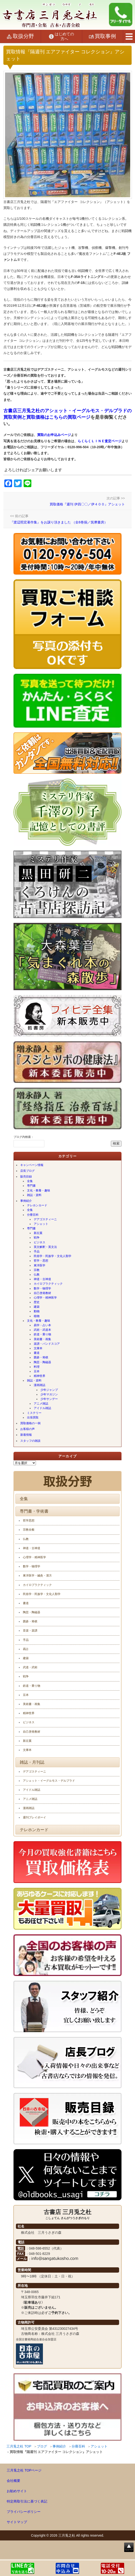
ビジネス (39, 1242)
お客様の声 (27, 1429)
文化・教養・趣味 (38, 1190)
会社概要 (13, 2481)
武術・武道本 (42, 1329)
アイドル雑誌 (42, 1408)
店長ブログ (27, 1170)
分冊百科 (33, 1214)
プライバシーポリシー (23, 2512)
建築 (37, 1306)
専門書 (31, 1185)
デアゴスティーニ (45, 1219)
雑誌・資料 (34, 1195)
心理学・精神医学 (45, 1297)
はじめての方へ (64, 36)
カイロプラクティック (48, 1283)
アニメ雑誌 (41, 1403)
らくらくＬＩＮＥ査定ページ (100, 441)
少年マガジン (49, 1394)
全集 (30, 1181)
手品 (37, 1251)
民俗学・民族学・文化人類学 (52, 1256)
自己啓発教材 (42, 1293)
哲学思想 (28, 1520)
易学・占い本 (42, 1325)
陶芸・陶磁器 (42, 1362)
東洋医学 (39, 1265)
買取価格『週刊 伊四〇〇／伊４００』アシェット (87, 504)
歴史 (37, 1302)
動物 (37, 1311)
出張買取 (33, 1417)
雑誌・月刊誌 (32, 1762)
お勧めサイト (17, 2491)
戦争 (37, 1237)
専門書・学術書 (34, 1511)
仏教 (37, 1274)
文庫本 (38, 1348)
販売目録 (26, 1176)
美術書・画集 (42, 1339)
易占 (26, 1649)
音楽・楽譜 (30, 1630)
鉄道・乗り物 (42, 1334)
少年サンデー (49, 1399)
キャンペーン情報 (31, 1165)
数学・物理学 (42, 1288)
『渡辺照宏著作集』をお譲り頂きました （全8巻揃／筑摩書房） (59, 522)
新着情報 (26, 1434)
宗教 (37, 1270)
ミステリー (34, 1413)
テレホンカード (37, 1205)
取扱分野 (23, 36)
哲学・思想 (41, 1260)
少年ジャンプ (49, 1390)
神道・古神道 (42, 1279)
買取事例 (105, 36)
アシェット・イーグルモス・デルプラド (49, 1780)
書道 (37, 1353)
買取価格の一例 (30, 1423)
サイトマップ (17, 2522)
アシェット (41, 1224)
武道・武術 (30, 1667)
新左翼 (38, 1233)
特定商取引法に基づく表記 (27, 2501)
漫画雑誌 (39, 1385)
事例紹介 (26, 1200)
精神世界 (39, 1376)
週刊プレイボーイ (34, 1817)
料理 (37, 1366)
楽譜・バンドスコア (47, 1343)
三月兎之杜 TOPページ (24, 2470)
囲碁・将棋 (41, 1357)
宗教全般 (28, 1529)
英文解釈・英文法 (45, 1247)
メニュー (129, 34)
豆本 (37, 1371)
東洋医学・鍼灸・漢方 (37, 1575)
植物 (37, 1316)
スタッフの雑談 (30, 1440)
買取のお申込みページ (54, 435)
